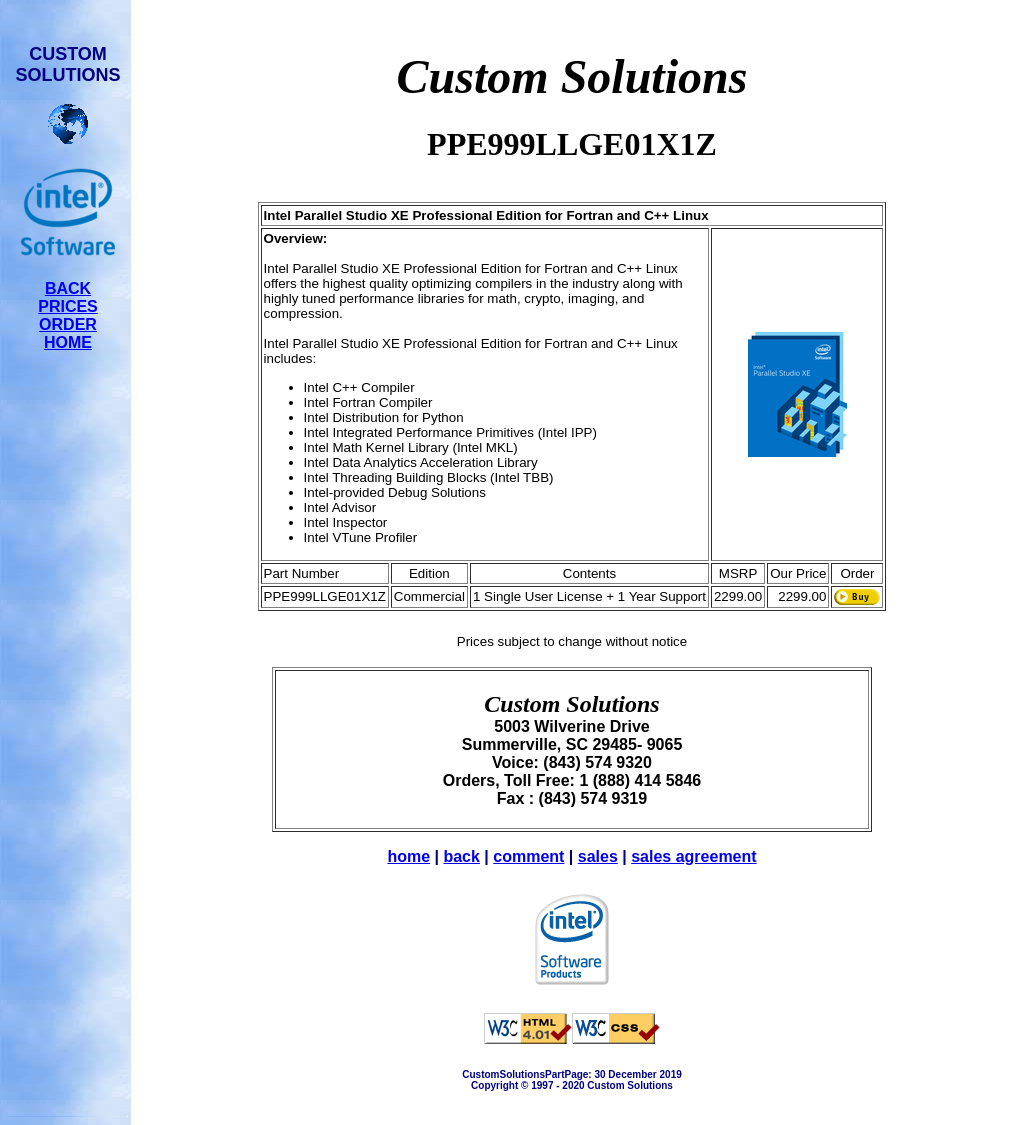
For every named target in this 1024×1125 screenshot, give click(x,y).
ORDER (68, 324)
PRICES (68, 306)
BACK (68, 288)
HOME (68, 342)
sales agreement (693, 856)
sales (598, 856)
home (408, 856)
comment (528, 856)
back (461, 856)
